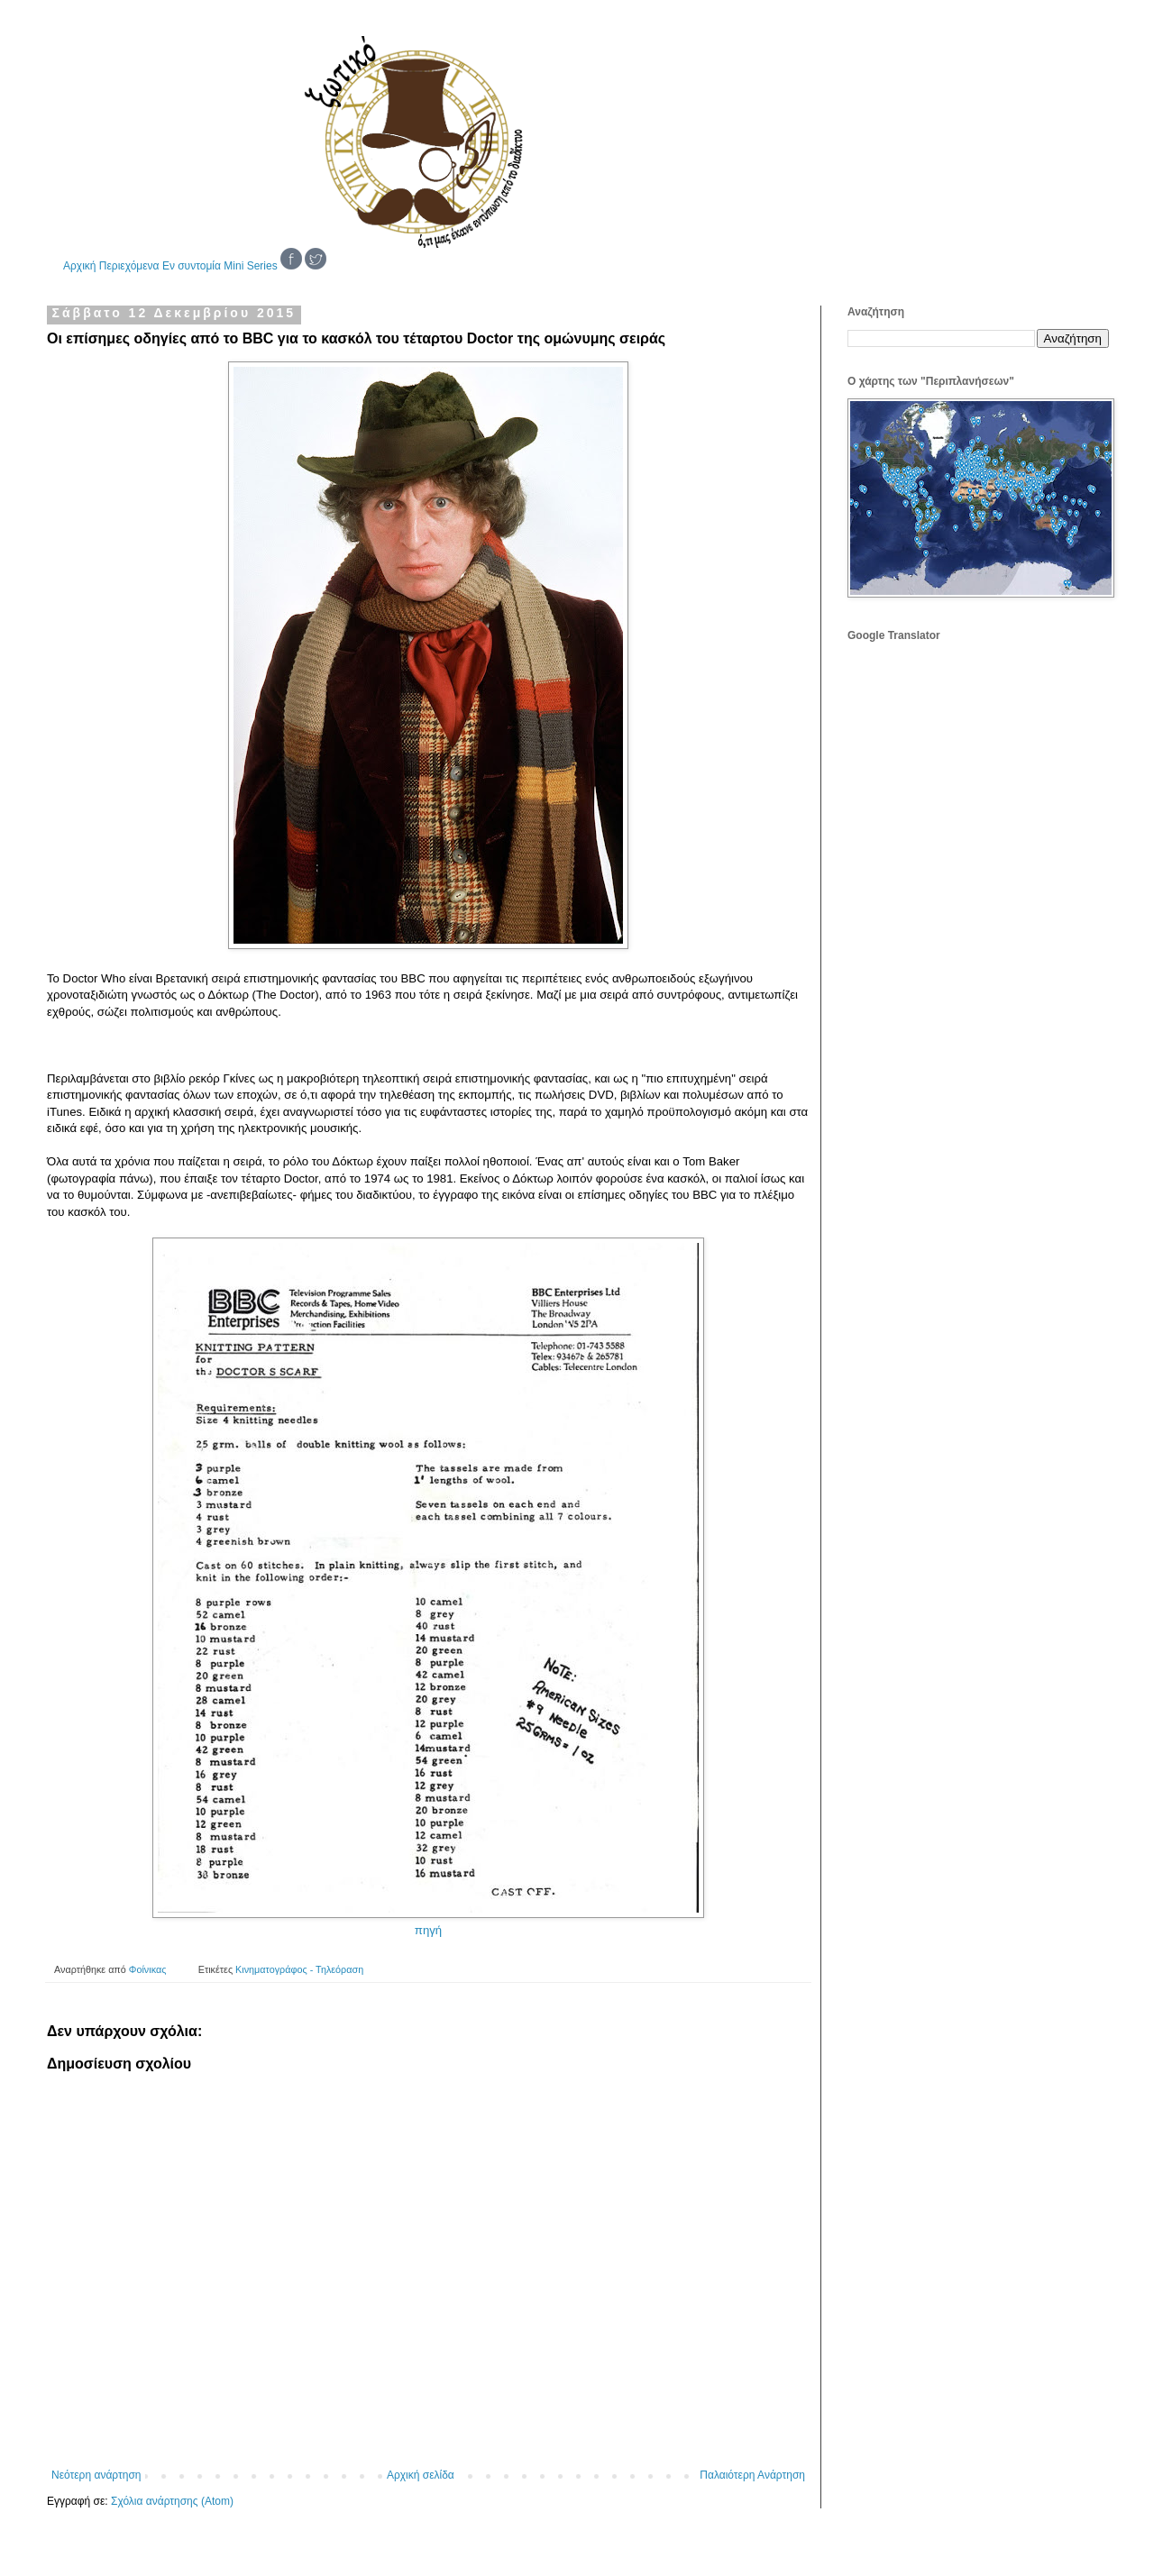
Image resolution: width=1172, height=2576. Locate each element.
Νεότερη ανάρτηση (96, 2475)
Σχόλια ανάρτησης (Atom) (172, 2501)
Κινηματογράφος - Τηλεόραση (299, 1969)
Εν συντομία (191, 266)
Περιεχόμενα (129, 266)
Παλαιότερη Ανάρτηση (752, 2475)
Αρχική (79, 266)
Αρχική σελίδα (420, 2475)
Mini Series (250, 266)
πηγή (428, 1930)
